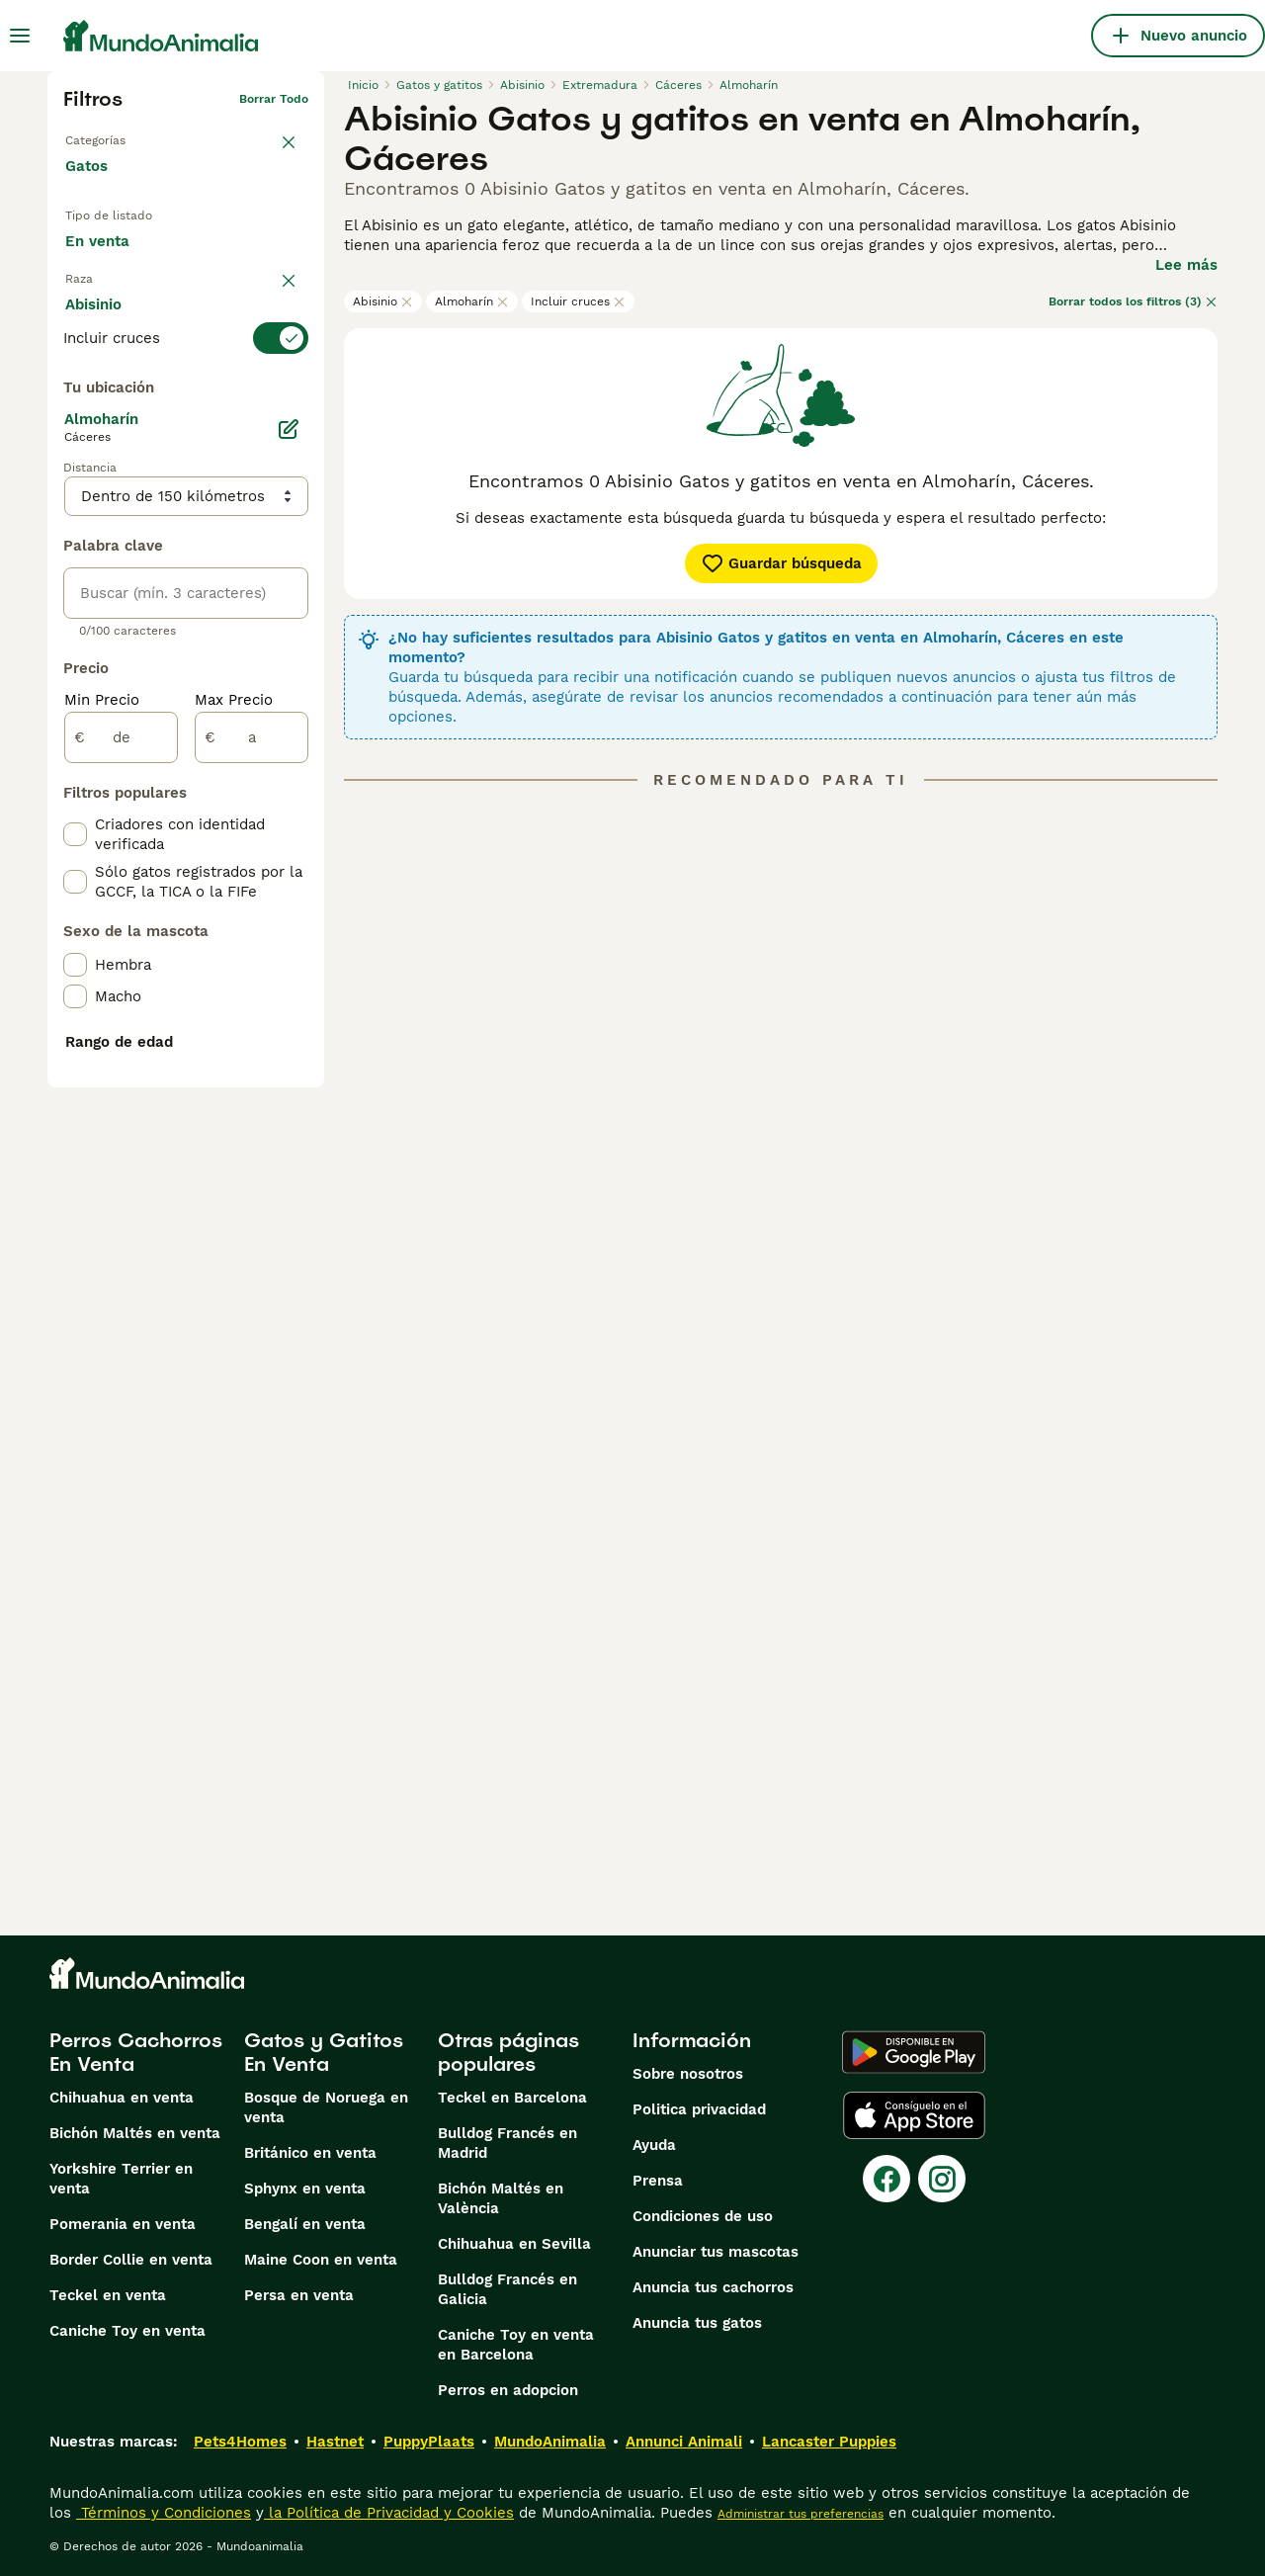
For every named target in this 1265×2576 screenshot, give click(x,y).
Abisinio (383, 301)
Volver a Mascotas (118, 130)
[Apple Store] (914, 2115)
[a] (251, 1180)
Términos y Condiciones (163, 2513)
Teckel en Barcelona (512, 2097)
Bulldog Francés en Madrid (507, 2143)
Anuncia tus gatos (697, 2323)
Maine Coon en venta (320, 2260)
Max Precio (234, 1143)
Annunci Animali (684, 2441)
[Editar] (288, 872)
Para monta (122, 293)
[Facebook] (886, 2178)
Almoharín (472, 301)
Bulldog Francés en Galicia (507, 2289)
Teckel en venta (107, 2295)
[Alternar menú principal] (20, 35)
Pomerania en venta (122, 2224)
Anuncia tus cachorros (713, 2287)
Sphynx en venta (305, 2188)
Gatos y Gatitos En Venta (323, 2052)
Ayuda (654, 2145)
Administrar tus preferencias (800, 2514)
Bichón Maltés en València (500, 2198)
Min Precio (101, 1143)
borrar (290, 342)
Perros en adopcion (508, 2390)
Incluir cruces (578, 301)
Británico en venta (310, 2153)
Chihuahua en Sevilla (514, 2244)
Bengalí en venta (305, 2224)
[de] (121, 1180)
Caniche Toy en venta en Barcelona (516, 2344)
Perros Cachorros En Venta (135, 2052)
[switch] (185, 377)
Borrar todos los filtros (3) (1133, 301)
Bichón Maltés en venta (134, 2133)
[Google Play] (913, 2052)
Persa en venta (299, 2295)
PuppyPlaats (428, 2441)
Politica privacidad (699, 2109)
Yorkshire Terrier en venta (121, 2178)
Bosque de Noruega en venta (326, 2107)
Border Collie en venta (130, 2260)
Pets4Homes (240, 2441)
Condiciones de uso (702, 2216)
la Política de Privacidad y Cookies (389, 2513)
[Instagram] (942, 2178)
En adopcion (230, 248)
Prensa (657, 2181)
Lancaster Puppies (829, 2441)
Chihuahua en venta (121, 2097)
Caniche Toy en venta (127, 2331)
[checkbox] (75, 476)
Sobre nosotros (687, 2074)
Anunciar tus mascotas (715, 2252)
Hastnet (335, 2441)
